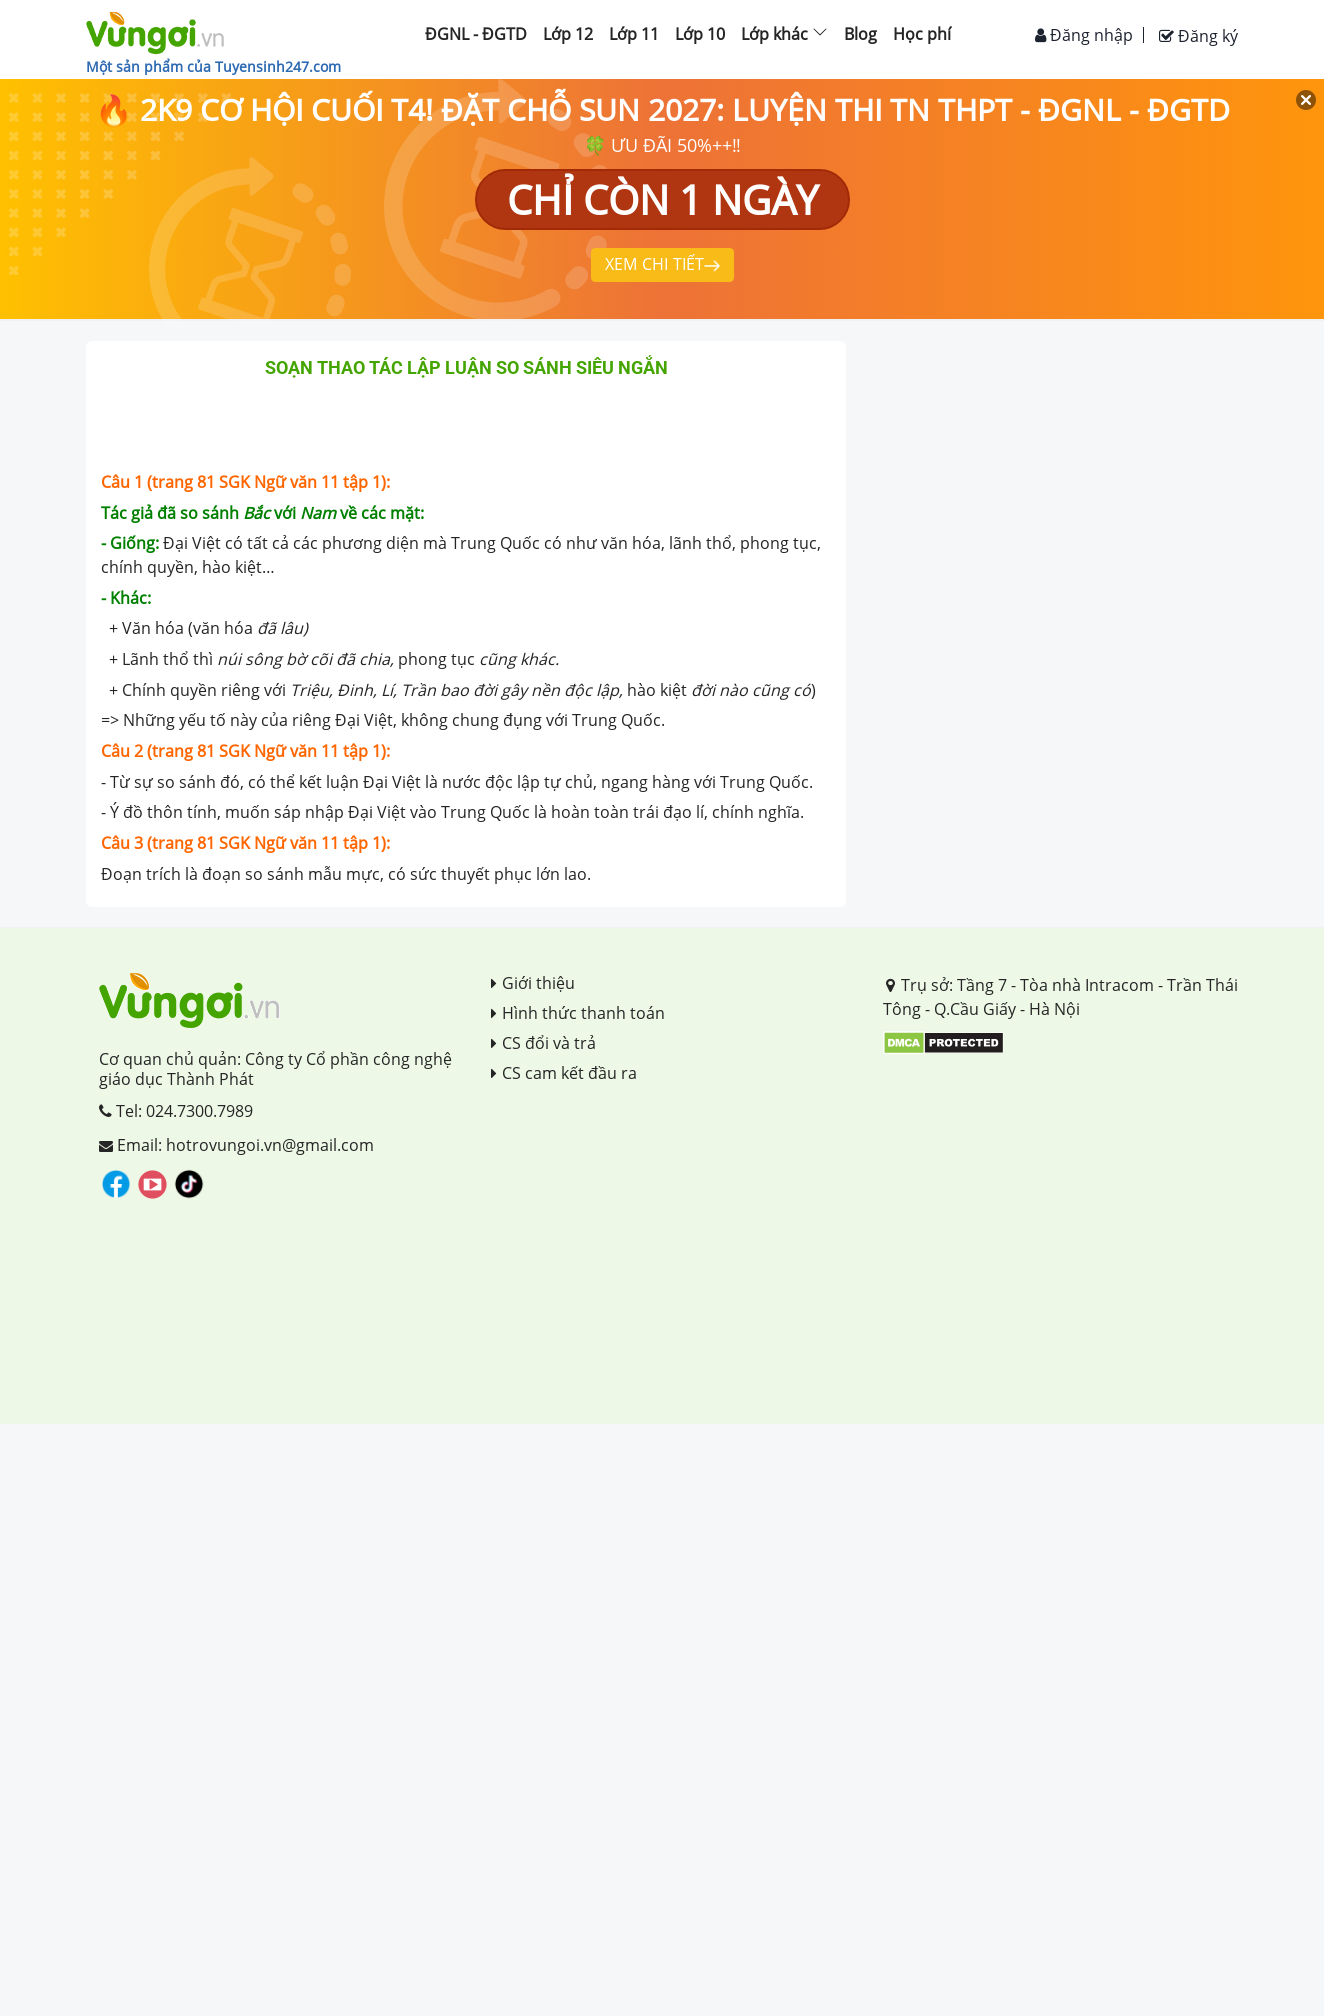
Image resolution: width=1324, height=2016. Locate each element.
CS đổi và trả (543, 1043)
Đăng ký (1198, 36)
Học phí (922, 34)
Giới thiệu (533, 983)
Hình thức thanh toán (578, 1013)
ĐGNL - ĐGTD (476, 34)
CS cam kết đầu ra (564, 1073)
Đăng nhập (1084, 35)
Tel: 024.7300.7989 (176, 1111)
